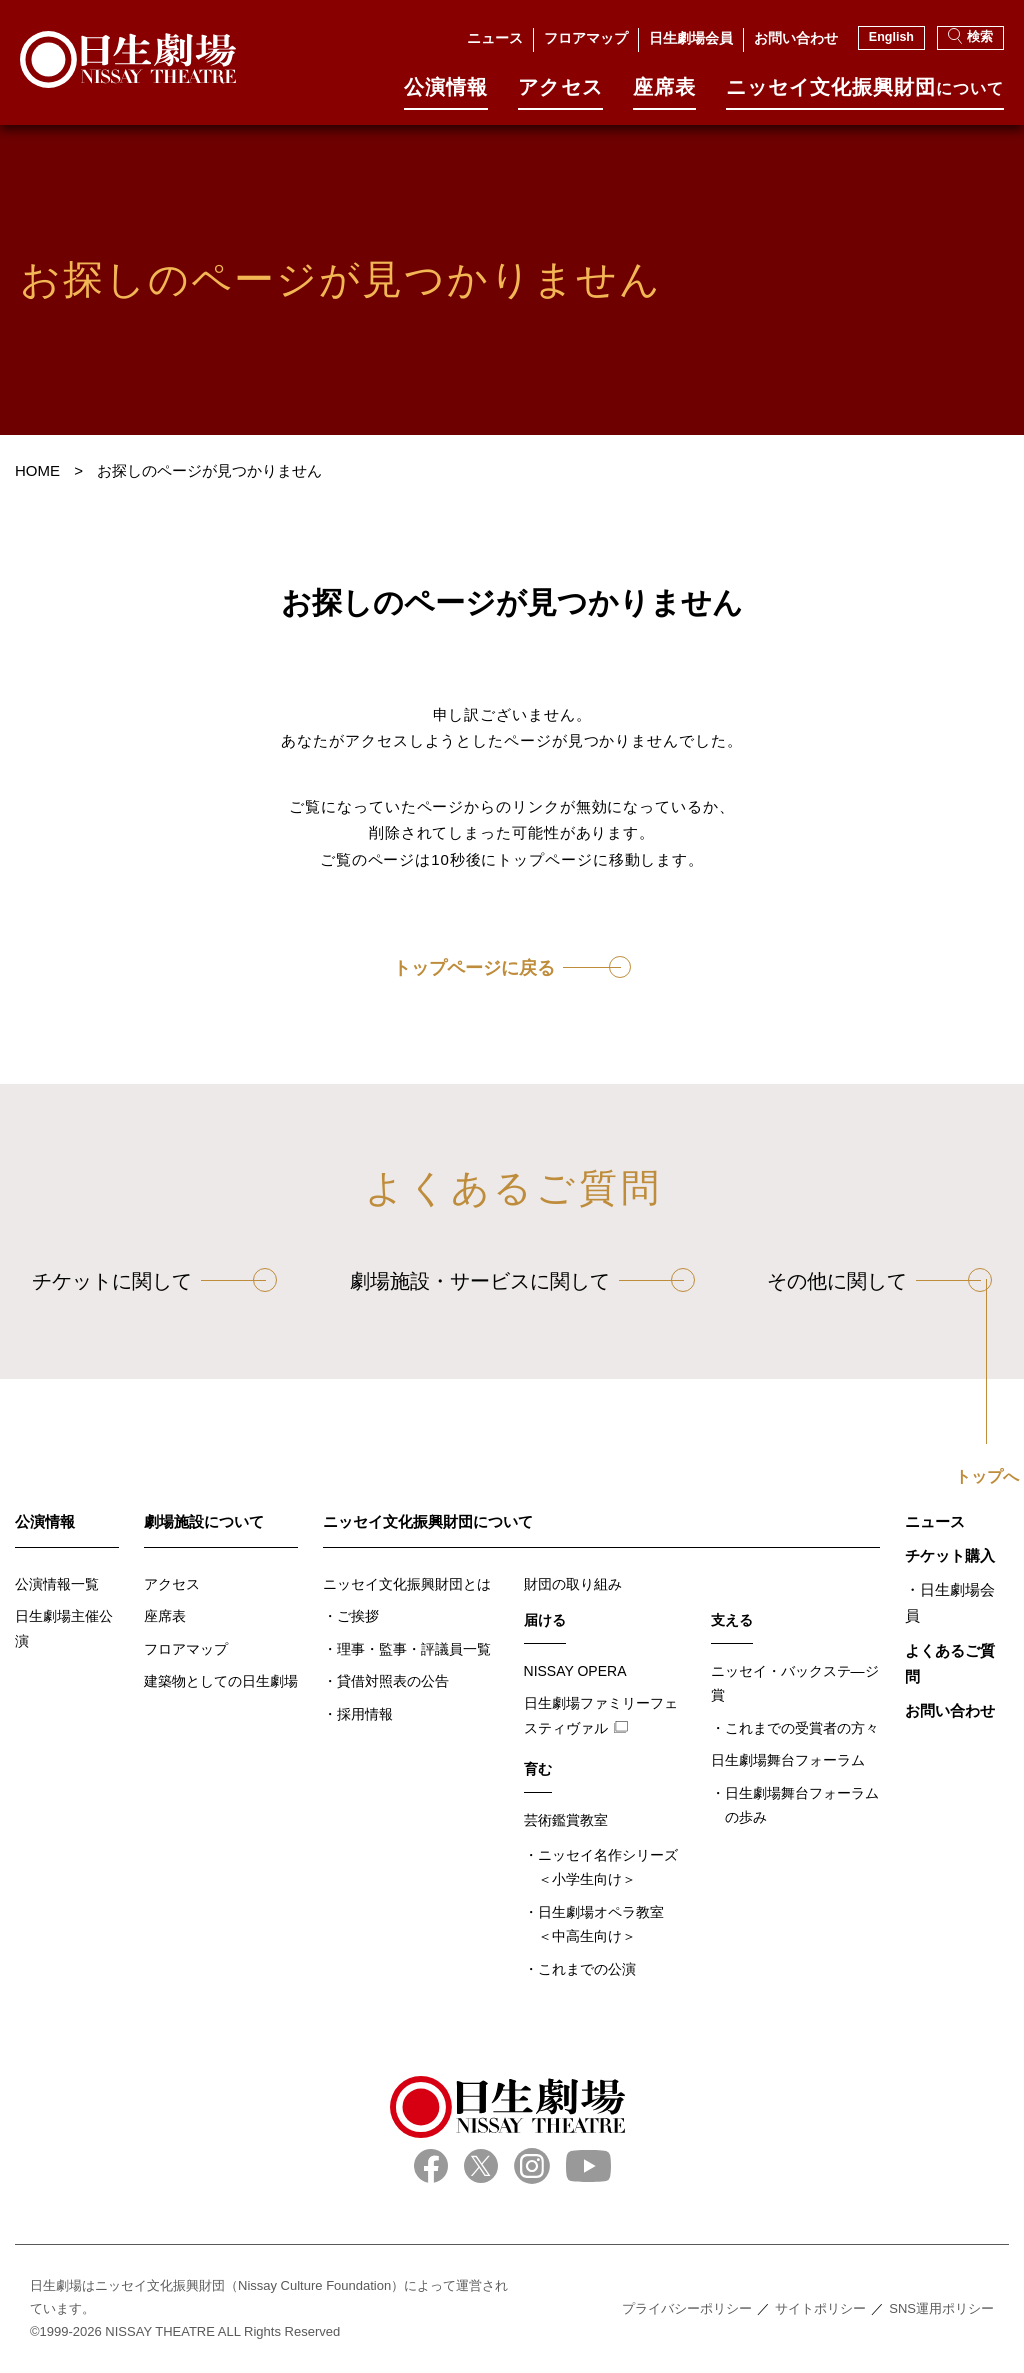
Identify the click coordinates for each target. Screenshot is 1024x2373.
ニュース (495, 38)
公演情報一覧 (57, 1584)
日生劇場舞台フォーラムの (802, 1807)
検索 (970, 36)
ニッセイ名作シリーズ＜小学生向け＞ (608, 1867)
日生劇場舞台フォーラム (788, 1760)
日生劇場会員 (691, 38)
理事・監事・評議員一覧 (414, 1649)
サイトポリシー (820, 2308)
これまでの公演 (587, 1969)
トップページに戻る (474, 968)
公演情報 (446, 93)
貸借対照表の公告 (393, 1681)
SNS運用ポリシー (941, 2308)
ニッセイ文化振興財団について (428, 1521)
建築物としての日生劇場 (221, 1681)
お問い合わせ (796, 38)
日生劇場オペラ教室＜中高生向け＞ (601, 1924)
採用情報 (365, 1714)
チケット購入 (950, 1555)
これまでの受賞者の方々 (802, 1728)
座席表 (664, 93)
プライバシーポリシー (687, 2308)
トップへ (987, 1477)
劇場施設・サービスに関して (480, 1281)
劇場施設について (204, 1521)
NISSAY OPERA (575, 1671)
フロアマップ (586, 38)
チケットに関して (112, 1281)
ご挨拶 (358, 1616)
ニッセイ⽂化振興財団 (865, 93)
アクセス (560, 93)
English (891, 37)
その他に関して (837, 1281)
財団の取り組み (573, 1584)
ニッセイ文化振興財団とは (407, 1584)
